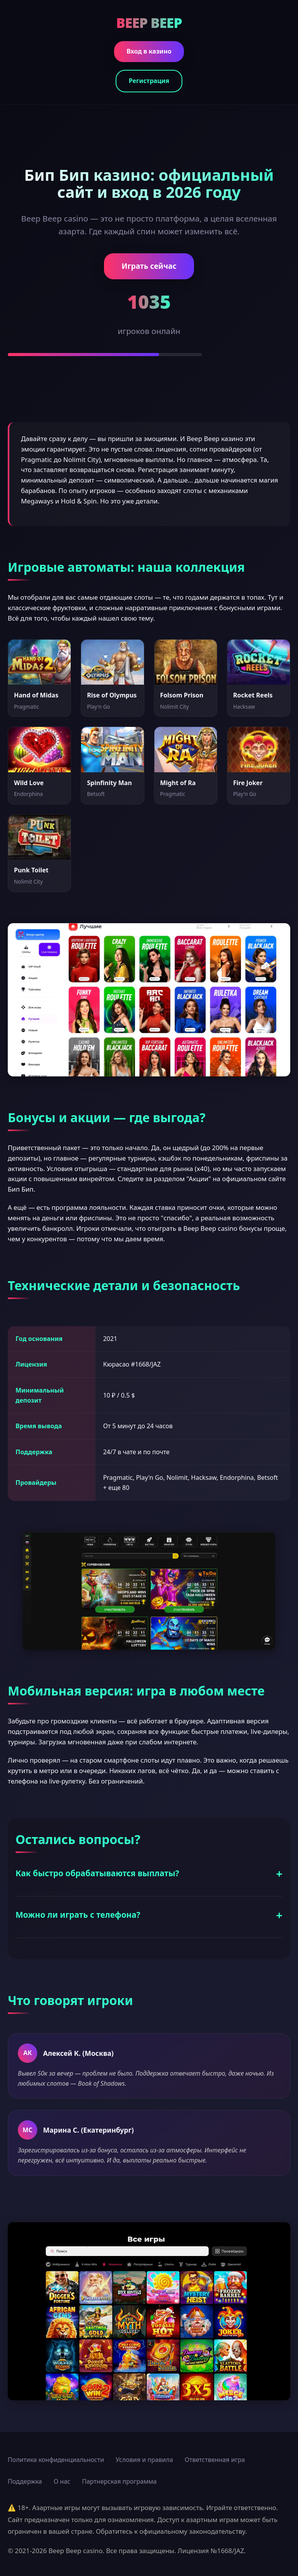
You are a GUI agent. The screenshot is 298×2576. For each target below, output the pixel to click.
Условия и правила (144, 2459)
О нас (62, 2481)
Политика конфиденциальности (56, 2459)
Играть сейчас (148, 266)
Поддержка (25, 2481)
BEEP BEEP (149, 22)
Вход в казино (149, 51)
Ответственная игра (215, 2459)
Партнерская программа (119, 2481)
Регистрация (149, 80)
